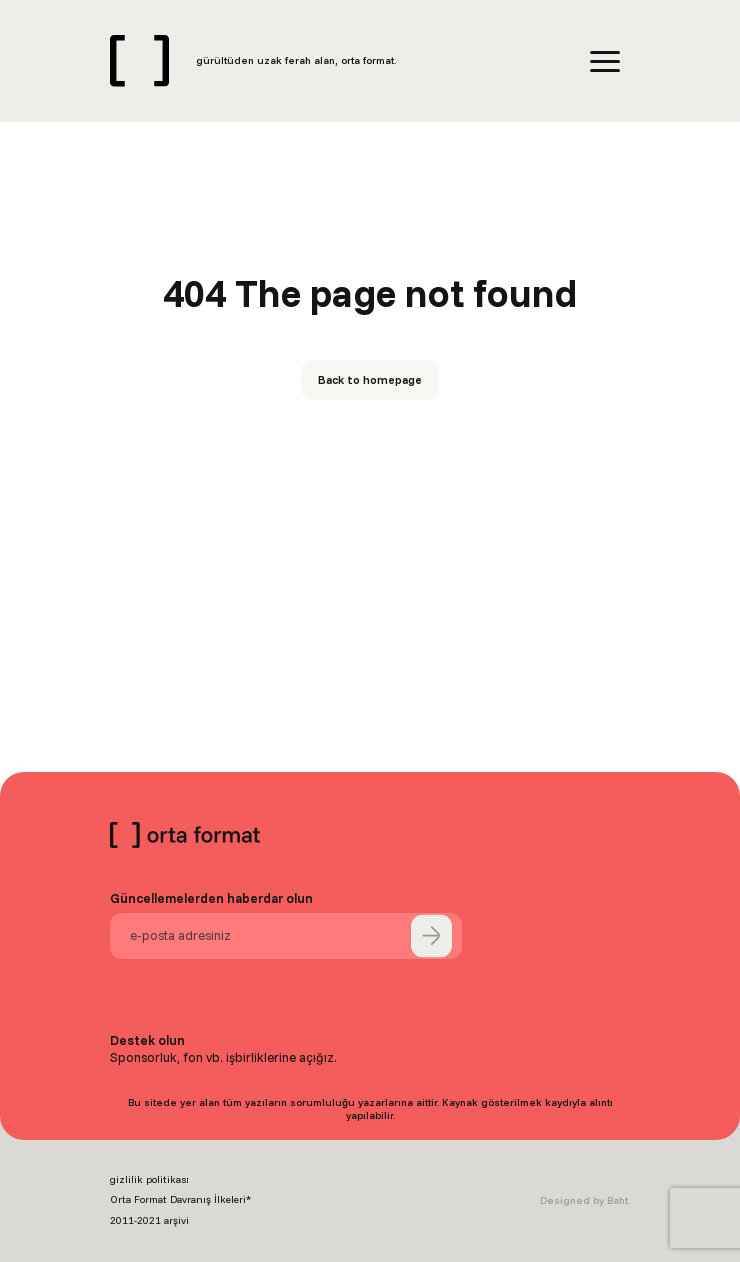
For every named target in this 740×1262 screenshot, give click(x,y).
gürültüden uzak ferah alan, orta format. (296, 60)
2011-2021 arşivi (149, 1220)
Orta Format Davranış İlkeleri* (180, 1199)
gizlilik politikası (149, 1179)
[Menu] (605, 61)
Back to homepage (370, 379)
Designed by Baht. (585, 1200)
